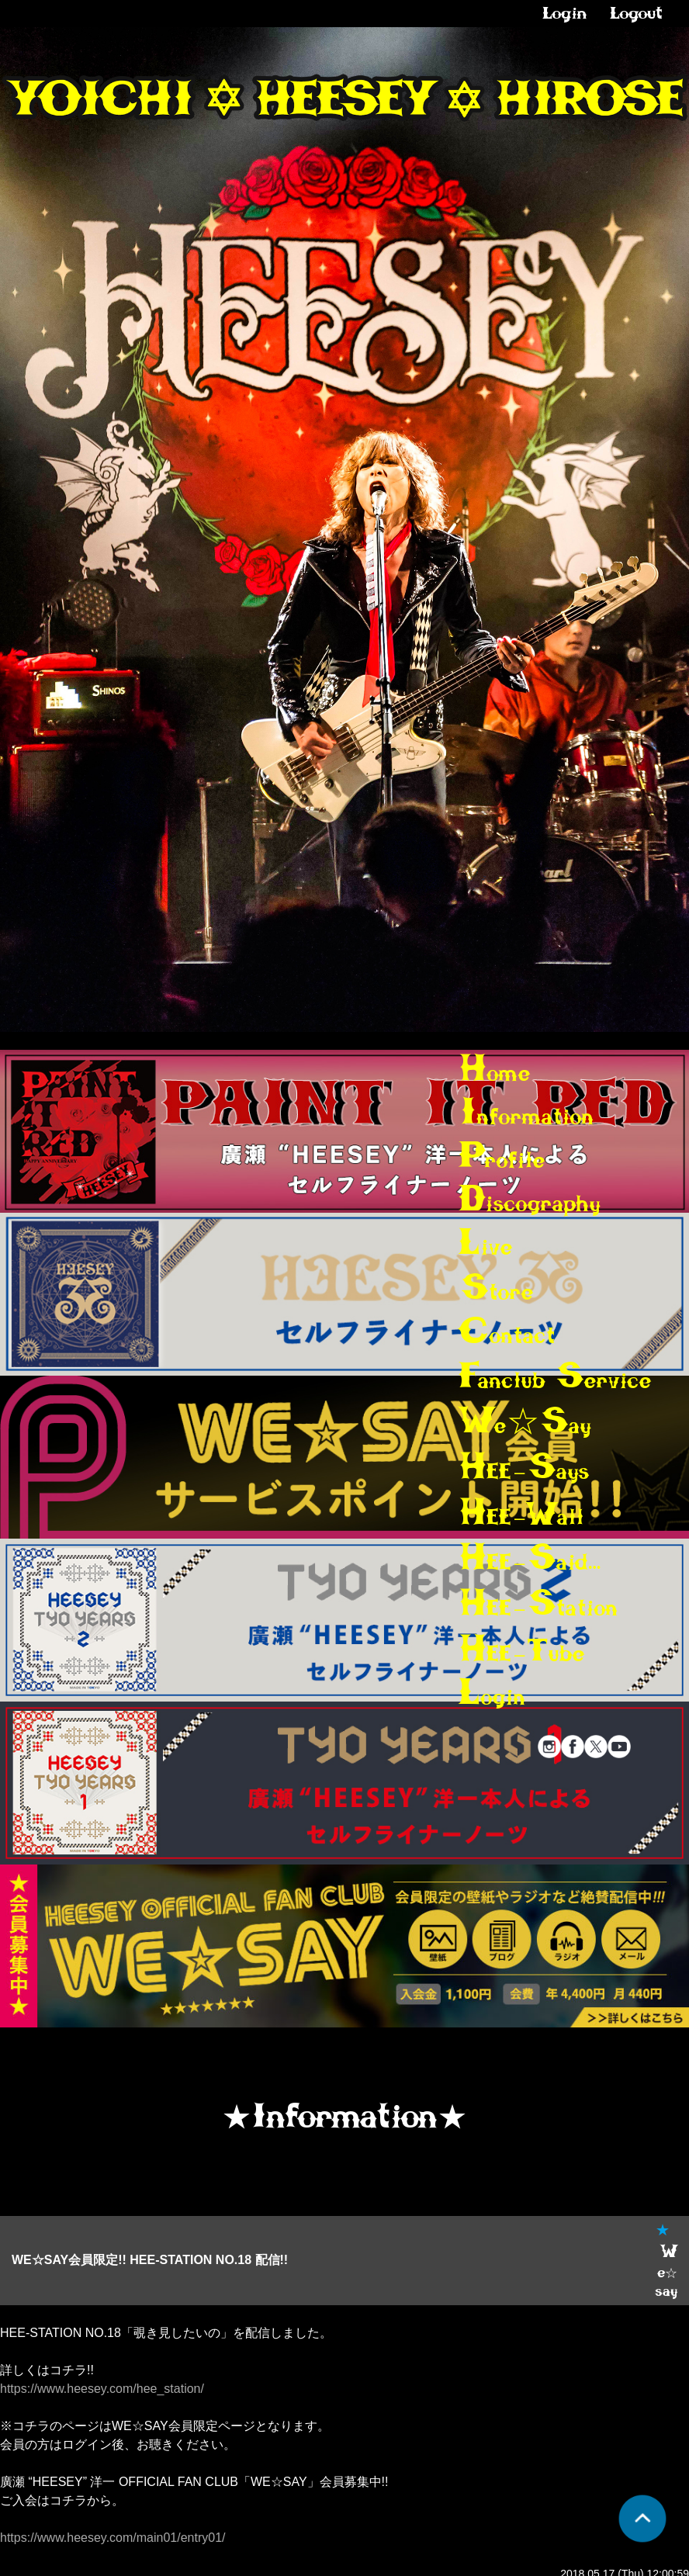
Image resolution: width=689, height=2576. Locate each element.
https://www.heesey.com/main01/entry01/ (113, 2537)
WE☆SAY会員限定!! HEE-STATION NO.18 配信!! (150, 2259)
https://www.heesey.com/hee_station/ (102, 2388)
